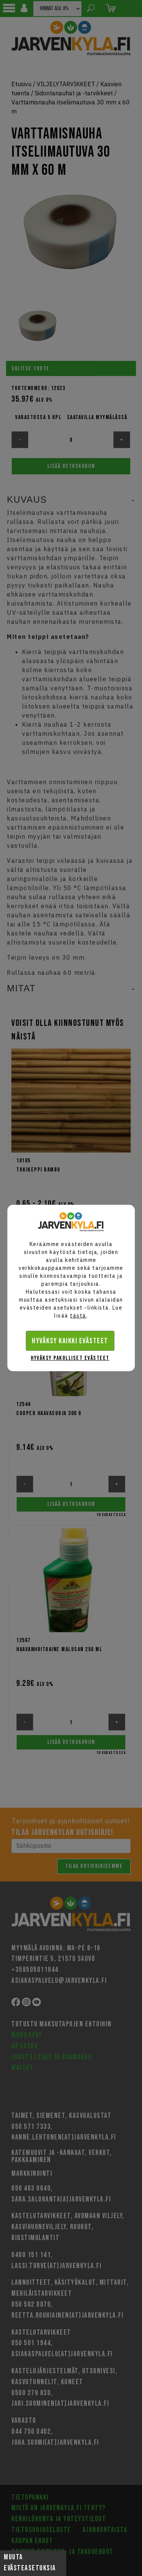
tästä (78, 1315)
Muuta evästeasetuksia (30, 2563)
